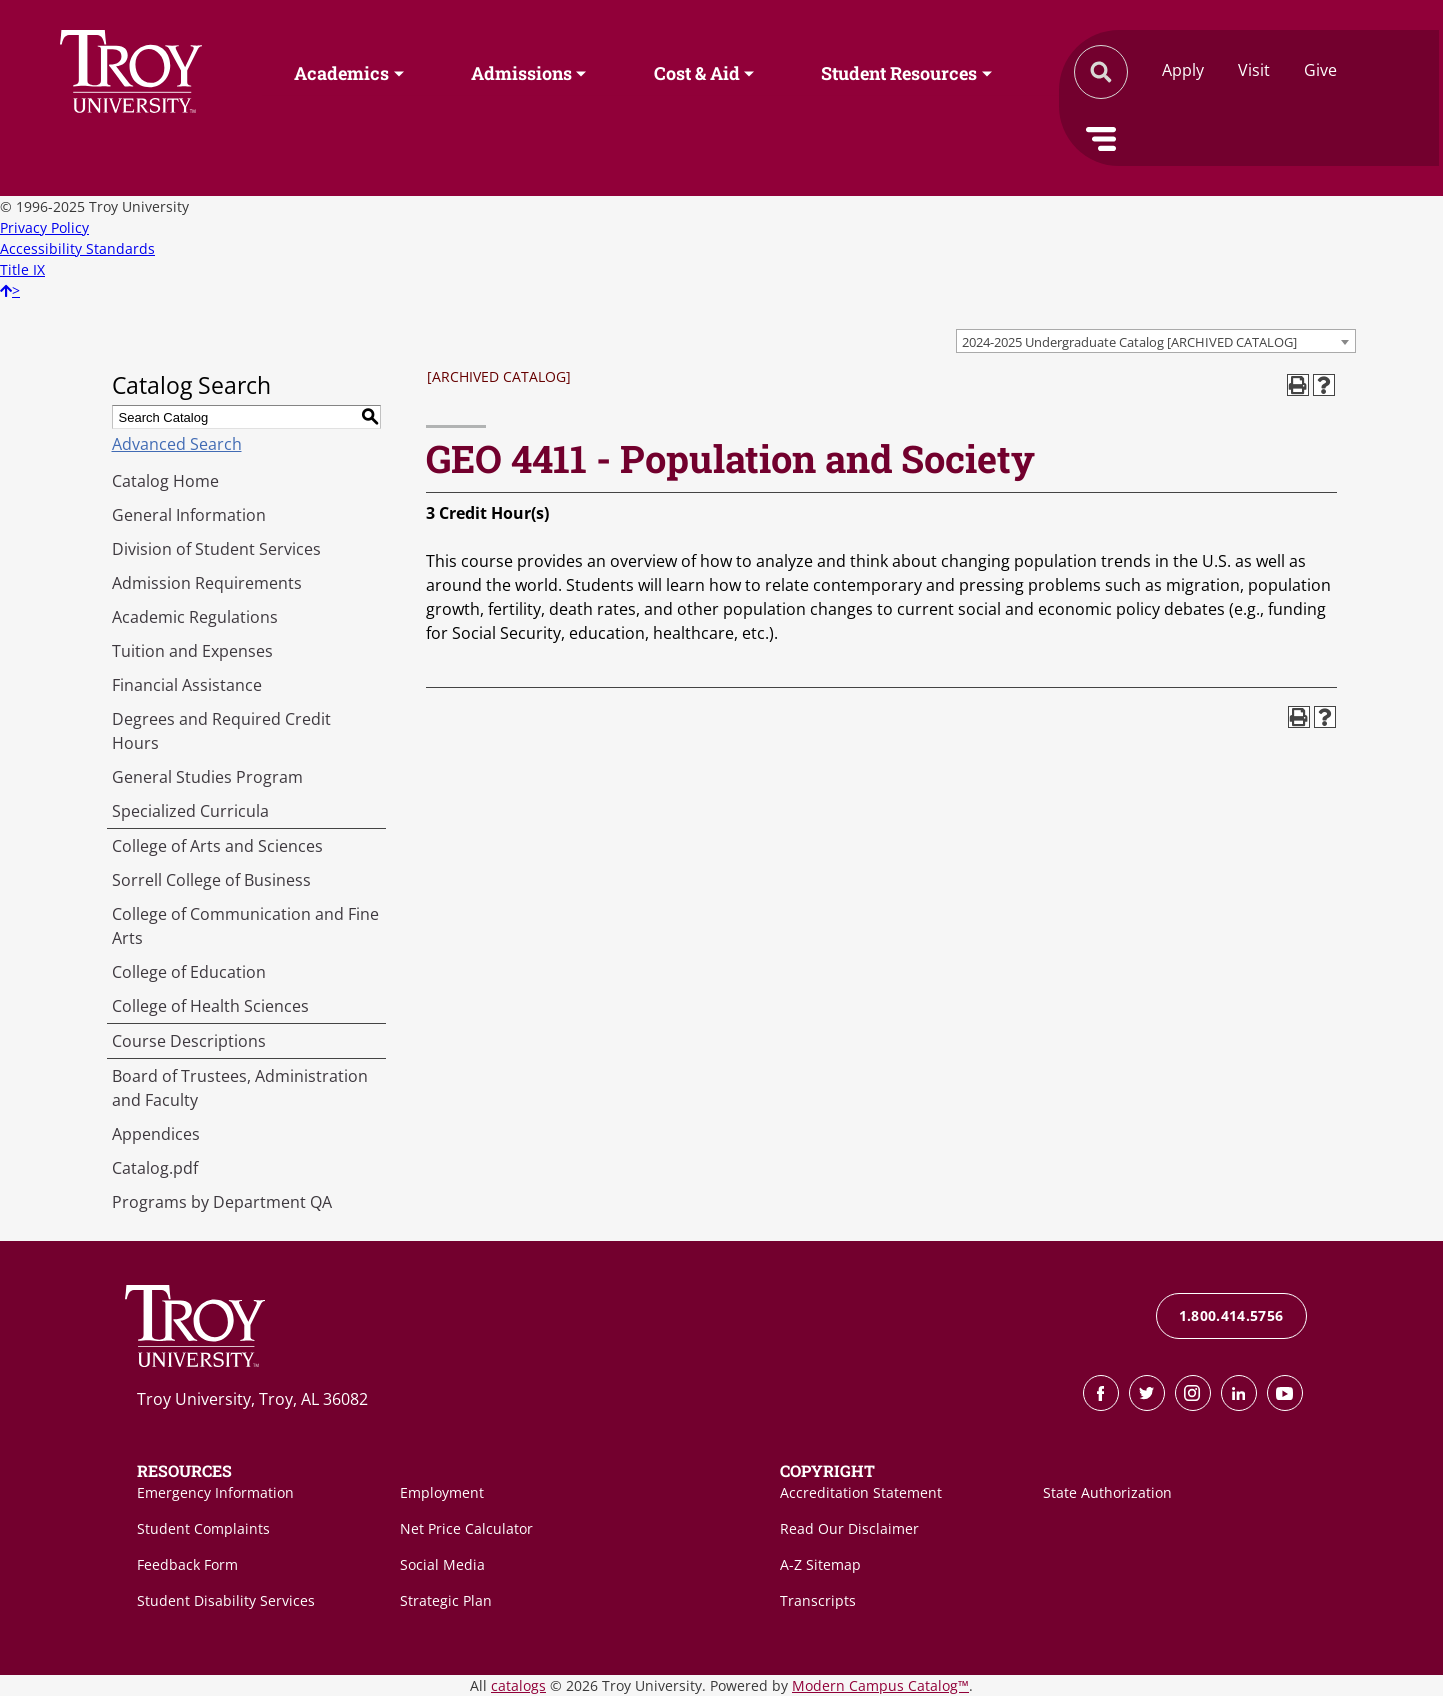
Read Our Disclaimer (849, 1528)
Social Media (442, 1564)
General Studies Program (207, 777)
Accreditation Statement (861, 1492)
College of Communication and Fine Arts (245, 926)
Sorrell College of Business (211, 880)
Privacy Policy (44, 227)
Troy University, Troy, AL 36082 (252, 1399)
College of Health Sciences (210, 1006)
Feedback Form (187, 1564)
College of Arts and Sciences (217, 846)
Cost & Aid (697, 73)
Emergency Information (215, 1492)
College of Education (189, 972)
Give (1320, 70)
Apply (1183, 70)
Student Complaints (203, 1528)
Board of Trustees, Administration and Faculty (240, 1088)
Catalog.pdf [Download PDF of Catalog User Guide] (155, 1168)
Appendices (156, 1134)
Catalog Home (165, 481)
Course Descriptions (189, 1041)
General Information (189, 515)
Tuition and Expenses (192, 651)
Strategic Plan (446, 1600)
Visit (1254, 70)
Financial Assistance (187, 685)
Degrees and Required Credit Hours (221, 731)
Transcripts (818, 1600)
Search (131, 71)
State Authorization (1107, 1492)
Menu (1101, 139)
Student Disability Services (226, 1600)
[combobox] (1156, 341)
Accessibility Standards (77, 248)
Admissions (521, 73)
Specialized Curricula (190, 811)
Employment (442, 1492)
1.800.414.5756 (1231, 1315)
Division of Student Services (216, 549)
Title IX (22, 269)
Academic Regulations (195, 617)
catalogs (518, 1685)
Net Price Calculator (466, 1528)
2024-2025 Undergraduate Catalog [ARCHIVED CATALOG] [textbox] (1129, 342)
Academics (341, 73)
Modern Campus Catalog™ (880, 1685)
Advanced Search (177, 444)
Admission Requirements (207, 583)
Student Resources (899, 73)
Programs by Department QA (222, 1202)
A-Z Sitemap (820, 1564)
